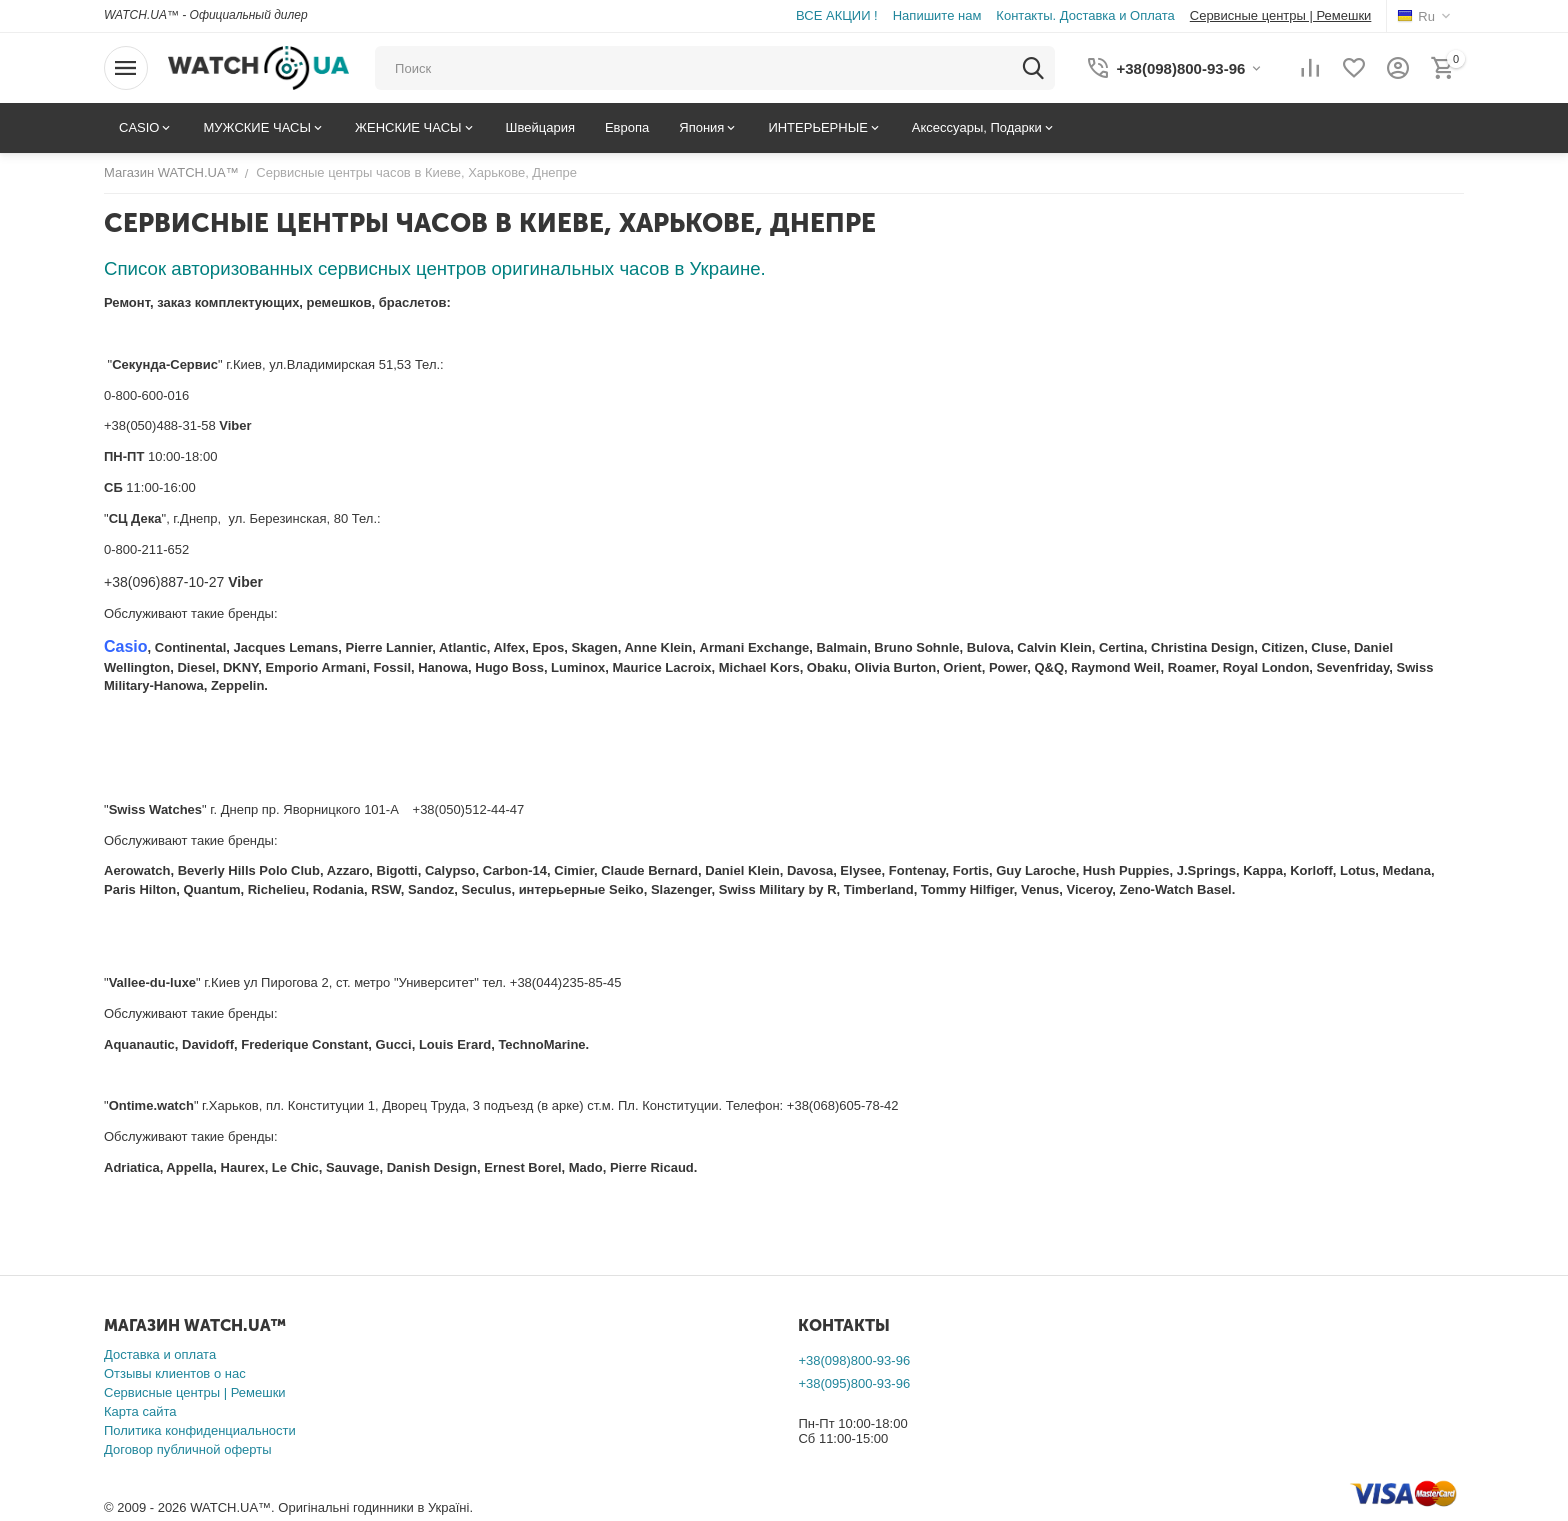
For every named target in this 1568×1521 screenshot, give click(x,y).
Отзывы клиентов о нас (175, 1373)
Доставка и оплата (160, 1354)
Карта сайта (140, 1411)
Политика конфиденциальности (200, 1430)
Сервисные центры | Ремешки (195, 1392)
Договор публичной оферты (188, 1449)
